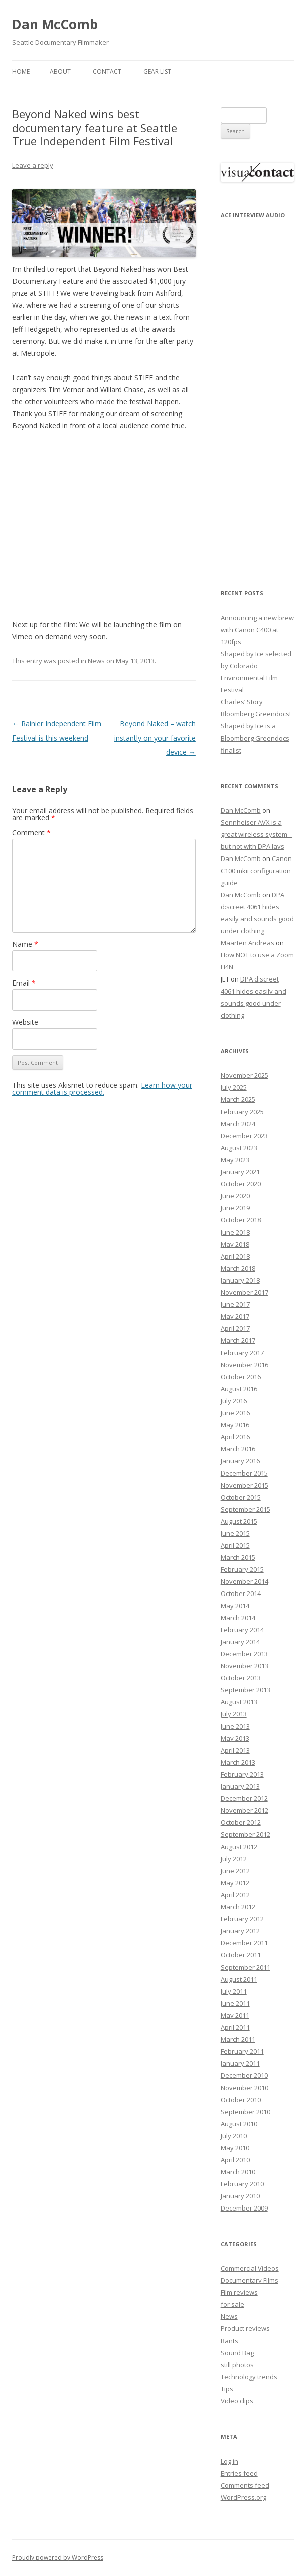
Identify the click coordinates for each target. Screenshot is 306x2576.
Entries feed (239, 2473)
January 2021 (240, 1171)
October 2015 (241, 1497)
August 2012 (239, 1846)
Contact (107, 71)
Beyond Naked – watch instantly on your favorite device (155, 738)
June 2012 (235, 1870)
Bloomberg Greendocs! (256, 713)
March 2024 (238, 1123)
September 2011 (245, 1967)
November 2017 (244, 1292)
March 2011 (238, 2039)
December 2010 (244, 2075)
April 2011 (235, 2027)
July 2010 (234, 2135)
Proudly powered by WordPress (57, 2557)
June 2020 (235, 1195)
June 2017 (235, 1304)
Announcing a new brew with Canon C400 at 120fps (257, 629)
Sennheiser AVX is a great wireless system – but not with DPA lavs (256, 834)
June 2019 (235, 1207)
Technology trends (249, 2376)
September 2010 (245, 2111)
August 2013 (239, 1701)
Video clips (237, 2400)
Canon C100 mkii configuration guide (256, 870)
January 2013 (240, 1786)
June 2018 (235, 1232)
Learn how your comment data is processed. (102, 1088)
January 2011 (240, 2063)
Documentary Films (249, 2280)
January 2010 (240, 2195)
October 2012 (241, 1822)
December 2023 (244, 1135)
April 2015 (235, 1545)
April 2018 (235, 1256)
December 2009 (244, 2208)
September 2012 (245, 1834)
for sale (232, 2304)
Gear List (157, 71)
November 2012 (244, 1810)
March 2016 (238, 1448)
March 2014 (238, 1617)
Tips (227, 2388)
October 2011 (241, 1954)
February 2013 (242, 1774)
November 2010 (244, 2087)
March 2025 (238, 1099)
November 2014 (244, 1581)
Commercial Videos (250, 2268)
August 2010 (239, 2123)
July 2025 (234, 1087)
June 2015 (235, 1533)
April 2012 (235, 1894)
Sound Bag (237, 2352)
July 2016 (234, 1400)
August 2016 (239, 1388)
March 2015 (238, 1557)
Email (24, 983)
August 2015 (239, 1521)
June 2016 (235, 1412)
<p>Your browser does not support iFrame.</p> (257, 396)
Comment (31, 832)
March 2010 (238, 2171)
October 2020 (241, 1183)
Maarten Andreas (247, 942)
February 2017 (242, 1352)
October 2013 (241, 1677)
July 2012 (234, 1858)
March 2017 (238, 1340)
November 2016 (244, 1364)
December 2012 (244, 1798)
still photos (237, 2364)
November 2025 (244, 1075)
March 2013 (238, 1762)
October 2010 (241, 2099)
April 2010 (235, 2159)
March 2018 (238, 1268)
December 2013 (244, 1653)
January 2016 (240, 1460)
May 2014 (235, 1605)
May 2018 (235, 1244)
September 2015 (245, 1509)
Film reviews (239, 2292)
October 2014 (241, 1593)
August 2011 (239, 1979)
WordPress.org (243, 2497)
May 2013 (235, 1738)
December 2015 (244, 1473)
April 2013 (235, 1750)
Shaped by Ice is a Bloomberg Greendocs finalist (255, 738)
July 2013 (234, 1714)
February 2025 (242, 1111)
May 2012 (235, 1882)
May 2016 (235, 1424)
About (60, 71)
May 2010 (235, 2147)
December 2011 (244, 1942)
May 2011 (235, 2015)
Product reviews (245, 2328)
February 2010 (242, 2183)
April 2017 (235, 1328)
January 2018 (240, 1280)
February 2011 (242, 2051)
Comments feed (245, 2485)
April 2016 (235, 1436)
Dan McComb (55, 24)
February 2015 (242, 1569)
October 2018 (241, 1219)
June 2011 (235, 2003)
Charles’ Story (242, 701)
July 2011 (234, 1991)
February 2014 (242, 1629)
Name (25, 944)
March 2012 (238, 1906)
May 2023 (235, 1159)
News (96, 660)
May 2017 (235, 1316)
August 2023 (239, 1147)
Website (25, 1022)
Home (21, 71)
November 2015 (244, 1485)
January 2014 (240, 1641)
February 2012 (242, 1918)
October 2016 (241, 1376)
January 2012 (240, 1930)
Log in (229, 2461)
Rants (229, 2340)
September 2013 (245, 1689)
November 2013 (244, 1665)
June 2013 (235, 1726)
